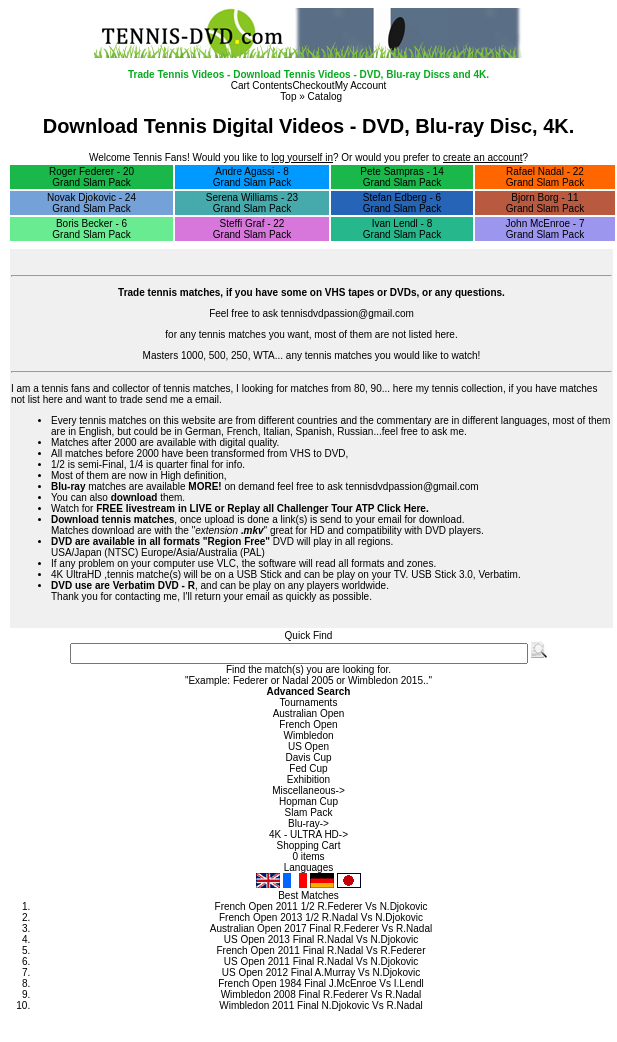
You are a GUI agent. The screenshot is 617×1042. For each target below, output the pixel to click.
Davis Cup (308, 757)
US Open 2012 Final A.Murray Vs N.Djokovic (321, 972)
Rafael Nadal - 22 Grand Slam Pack (545, 177)
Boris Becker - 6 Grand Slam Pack (91, 229)
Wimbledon (308, 735)
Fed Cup (308, 768)
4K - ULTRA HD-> (308, 834)
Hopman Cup (308, 801)
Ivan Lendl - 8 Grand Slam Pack (402, 229)
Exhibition (308, 779)
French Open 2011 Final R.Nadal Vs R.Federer (321, 950)
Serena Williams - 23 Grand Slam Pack (252, 203)
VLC (226, 563)
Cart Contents (262, 85)
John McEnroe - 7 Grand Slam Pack (545, 229)
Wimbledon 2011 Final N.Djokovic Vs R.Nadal (320, 1005)
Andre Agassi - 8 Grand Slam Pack (252, 177)
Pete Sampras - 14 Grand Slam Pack (401, 177)
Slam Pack (309, 812)
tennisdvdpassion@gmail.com (347, 313)
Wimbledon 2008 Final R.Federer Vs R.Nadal (321, 994)
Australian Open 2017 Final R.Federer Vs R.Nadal (321, 928)
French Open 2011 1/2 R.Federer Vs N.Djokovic (321, 906)
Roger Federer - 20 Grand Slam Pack (91, 177)
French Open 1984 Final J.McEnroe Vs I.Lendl (321, 983)
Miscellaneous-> (308, 790)
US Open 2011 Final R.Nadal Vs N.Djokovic (321, 961)
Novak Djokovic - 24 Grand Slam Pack (91, 203)
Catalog (325, 96)
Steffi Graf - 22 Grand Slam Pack (252, 229)
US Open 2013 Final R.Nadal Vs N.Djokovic (321, 939)
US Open (308, 746)
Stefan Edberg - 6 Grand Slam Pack (402, 203)
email (207, 399)
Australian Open (309, 713)
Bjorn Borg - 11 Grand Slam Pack (545, 203)
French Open (308, 724)
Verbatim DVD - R (154, 585)
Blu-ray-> (308, 823)
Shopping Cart (309, 845)
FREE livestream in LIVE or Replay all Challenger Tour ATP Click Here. (262, 508)
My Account (361, 85)
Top (288, 96)
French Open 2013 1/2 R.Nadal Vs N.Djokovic (321, 917)
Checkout (313, 85)
